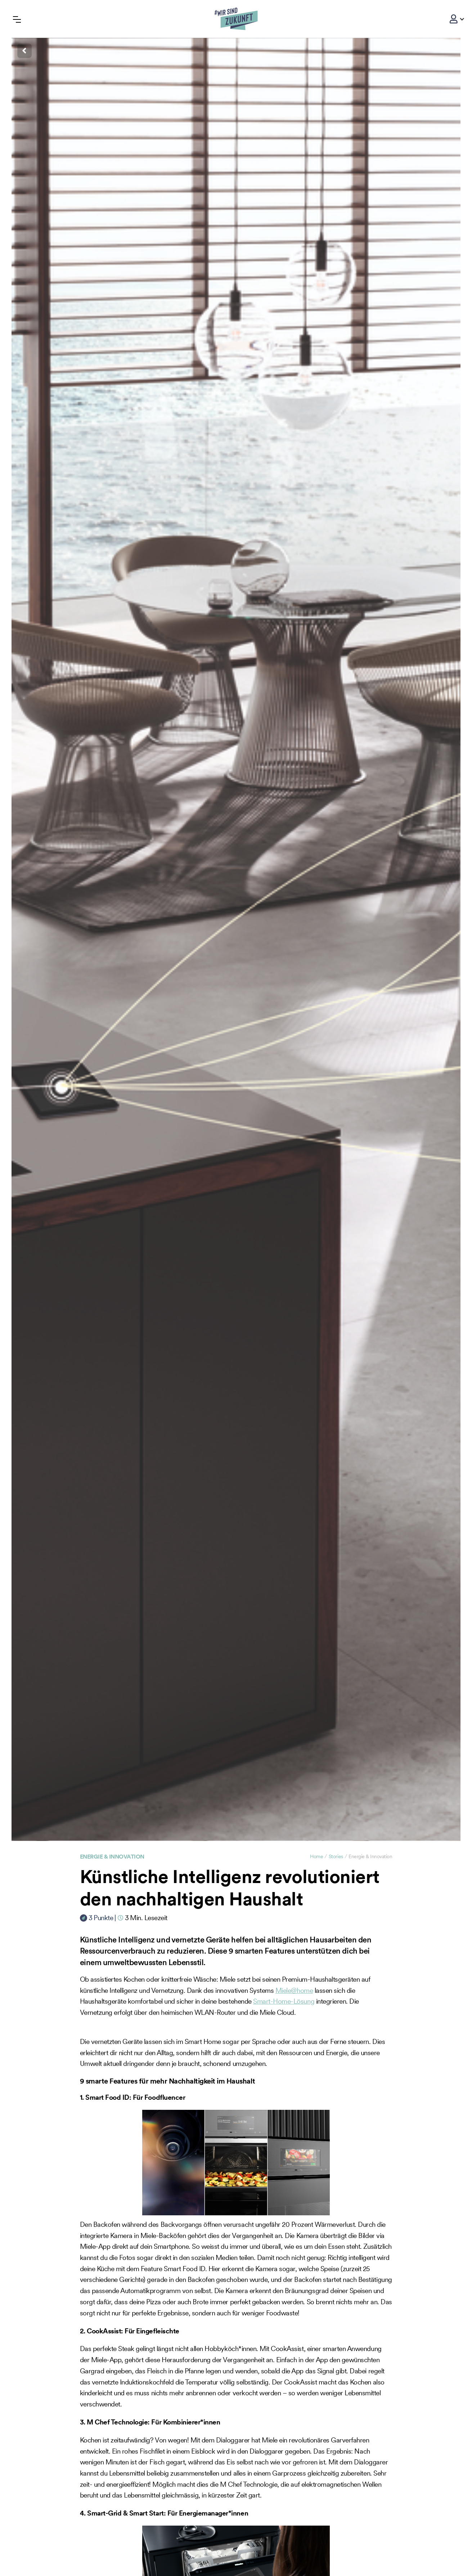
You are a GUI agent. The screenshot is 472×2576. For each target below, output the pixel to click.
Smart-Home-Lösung (283, 2001)
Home (316, 1856)
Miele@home (294, 1990)
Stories (336, 1856)
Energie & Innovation (112, 1856)
